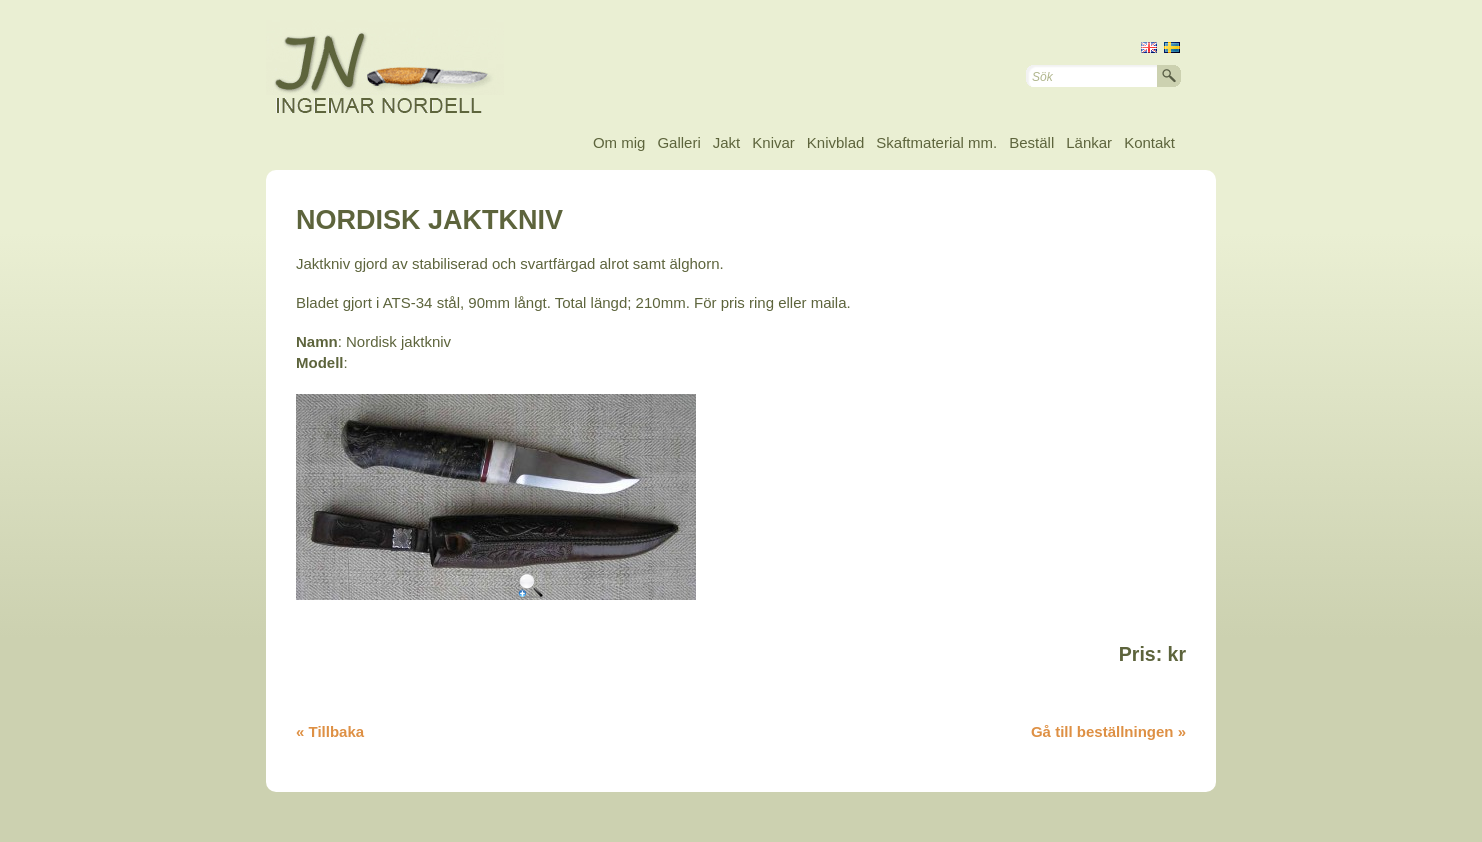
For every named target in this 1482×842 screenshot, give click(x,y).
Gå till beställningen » (1108, 731)
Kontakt (1149, 142)
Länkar (1089, 142)
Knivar (773, 142)
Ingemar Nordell (401, 70)
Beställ (1031, 142)
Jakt (727, 142)
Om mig (619, 142)
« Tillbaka (330, 731)
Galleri (678, 142)
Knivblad (836, 142)
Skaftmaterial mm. (936, 142)
